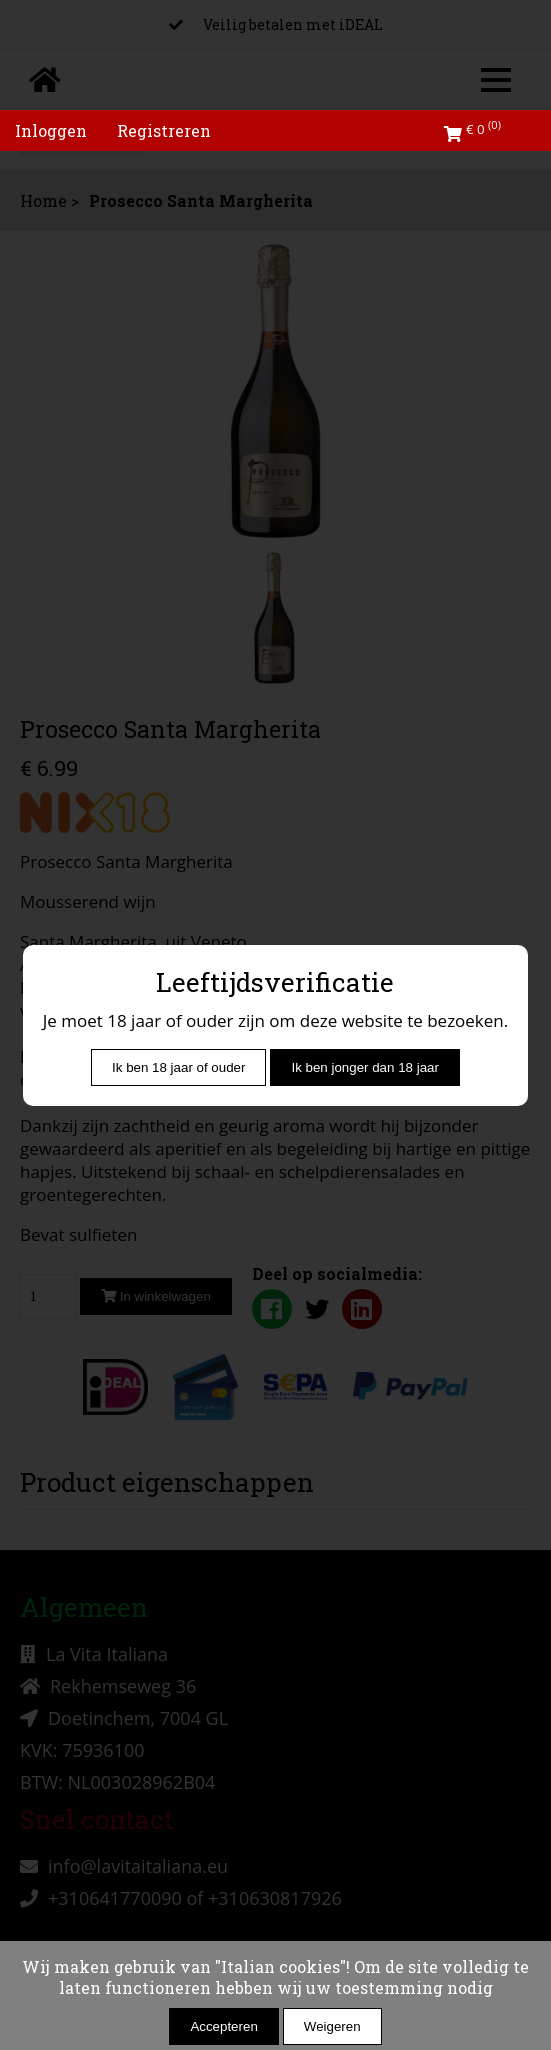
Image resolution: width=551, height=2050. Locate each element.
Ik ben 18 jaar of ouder (178, 1067)
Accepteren (223, 2026)
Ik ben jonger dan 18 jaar (364, 1067)
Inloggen (51, 130)
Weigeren (332, 2026)
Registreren (164, 130)
